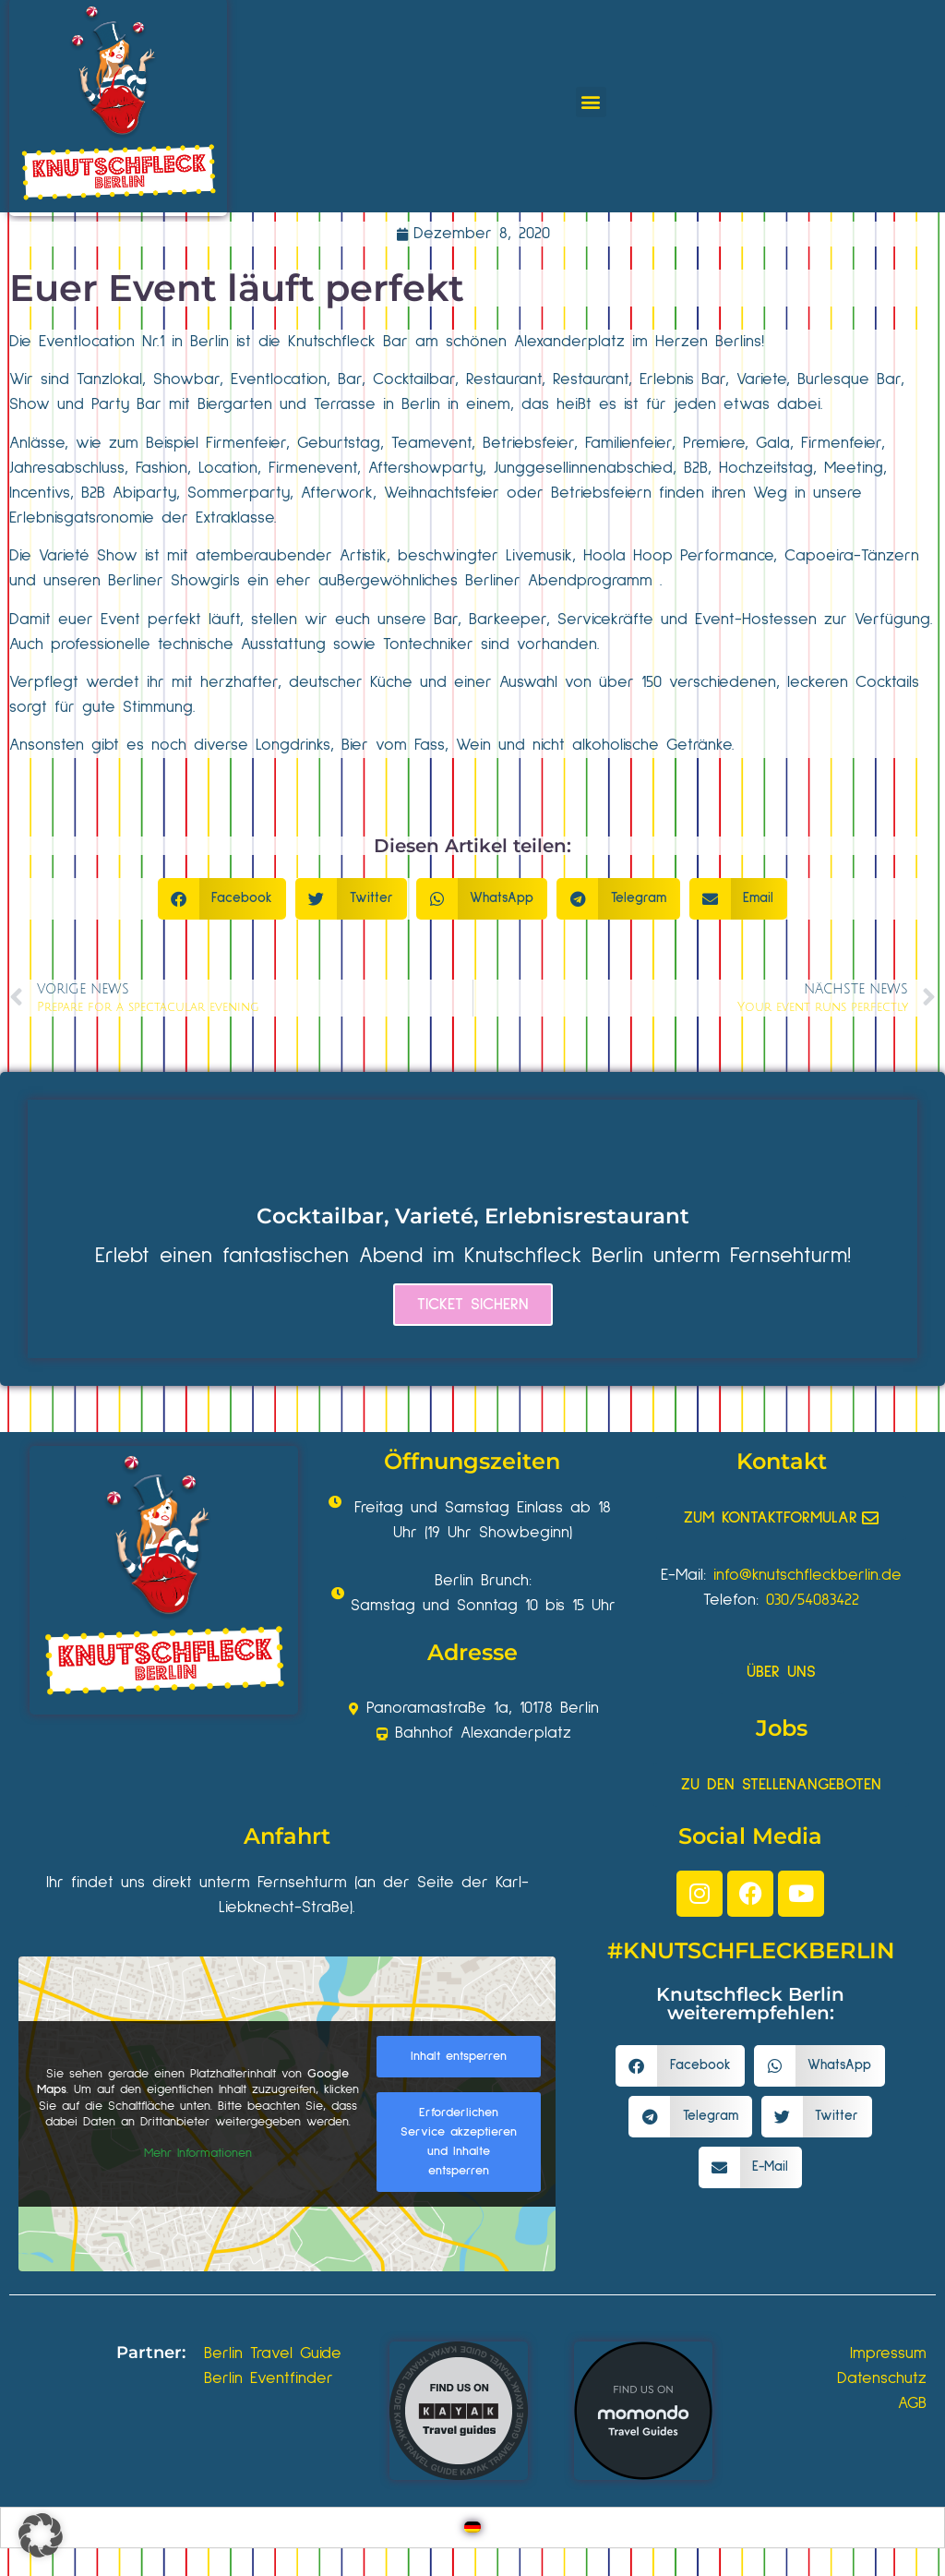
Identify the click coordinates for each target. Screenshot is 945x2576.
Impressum (888, 2353)
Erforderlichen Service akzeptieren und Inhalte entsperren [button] (459, 2141)
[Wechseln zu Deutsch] (472, 2527)
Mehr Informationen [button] (198, 2153)
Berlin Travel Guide (272, 2353)
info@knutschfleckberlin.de (807, 1575)
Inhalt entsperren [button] (459, 2056)
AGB (912, 2403)
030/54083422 (812, 1600)
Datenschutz (882, 2378)
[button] (591, 102)
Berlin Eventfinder (268, 2378)
